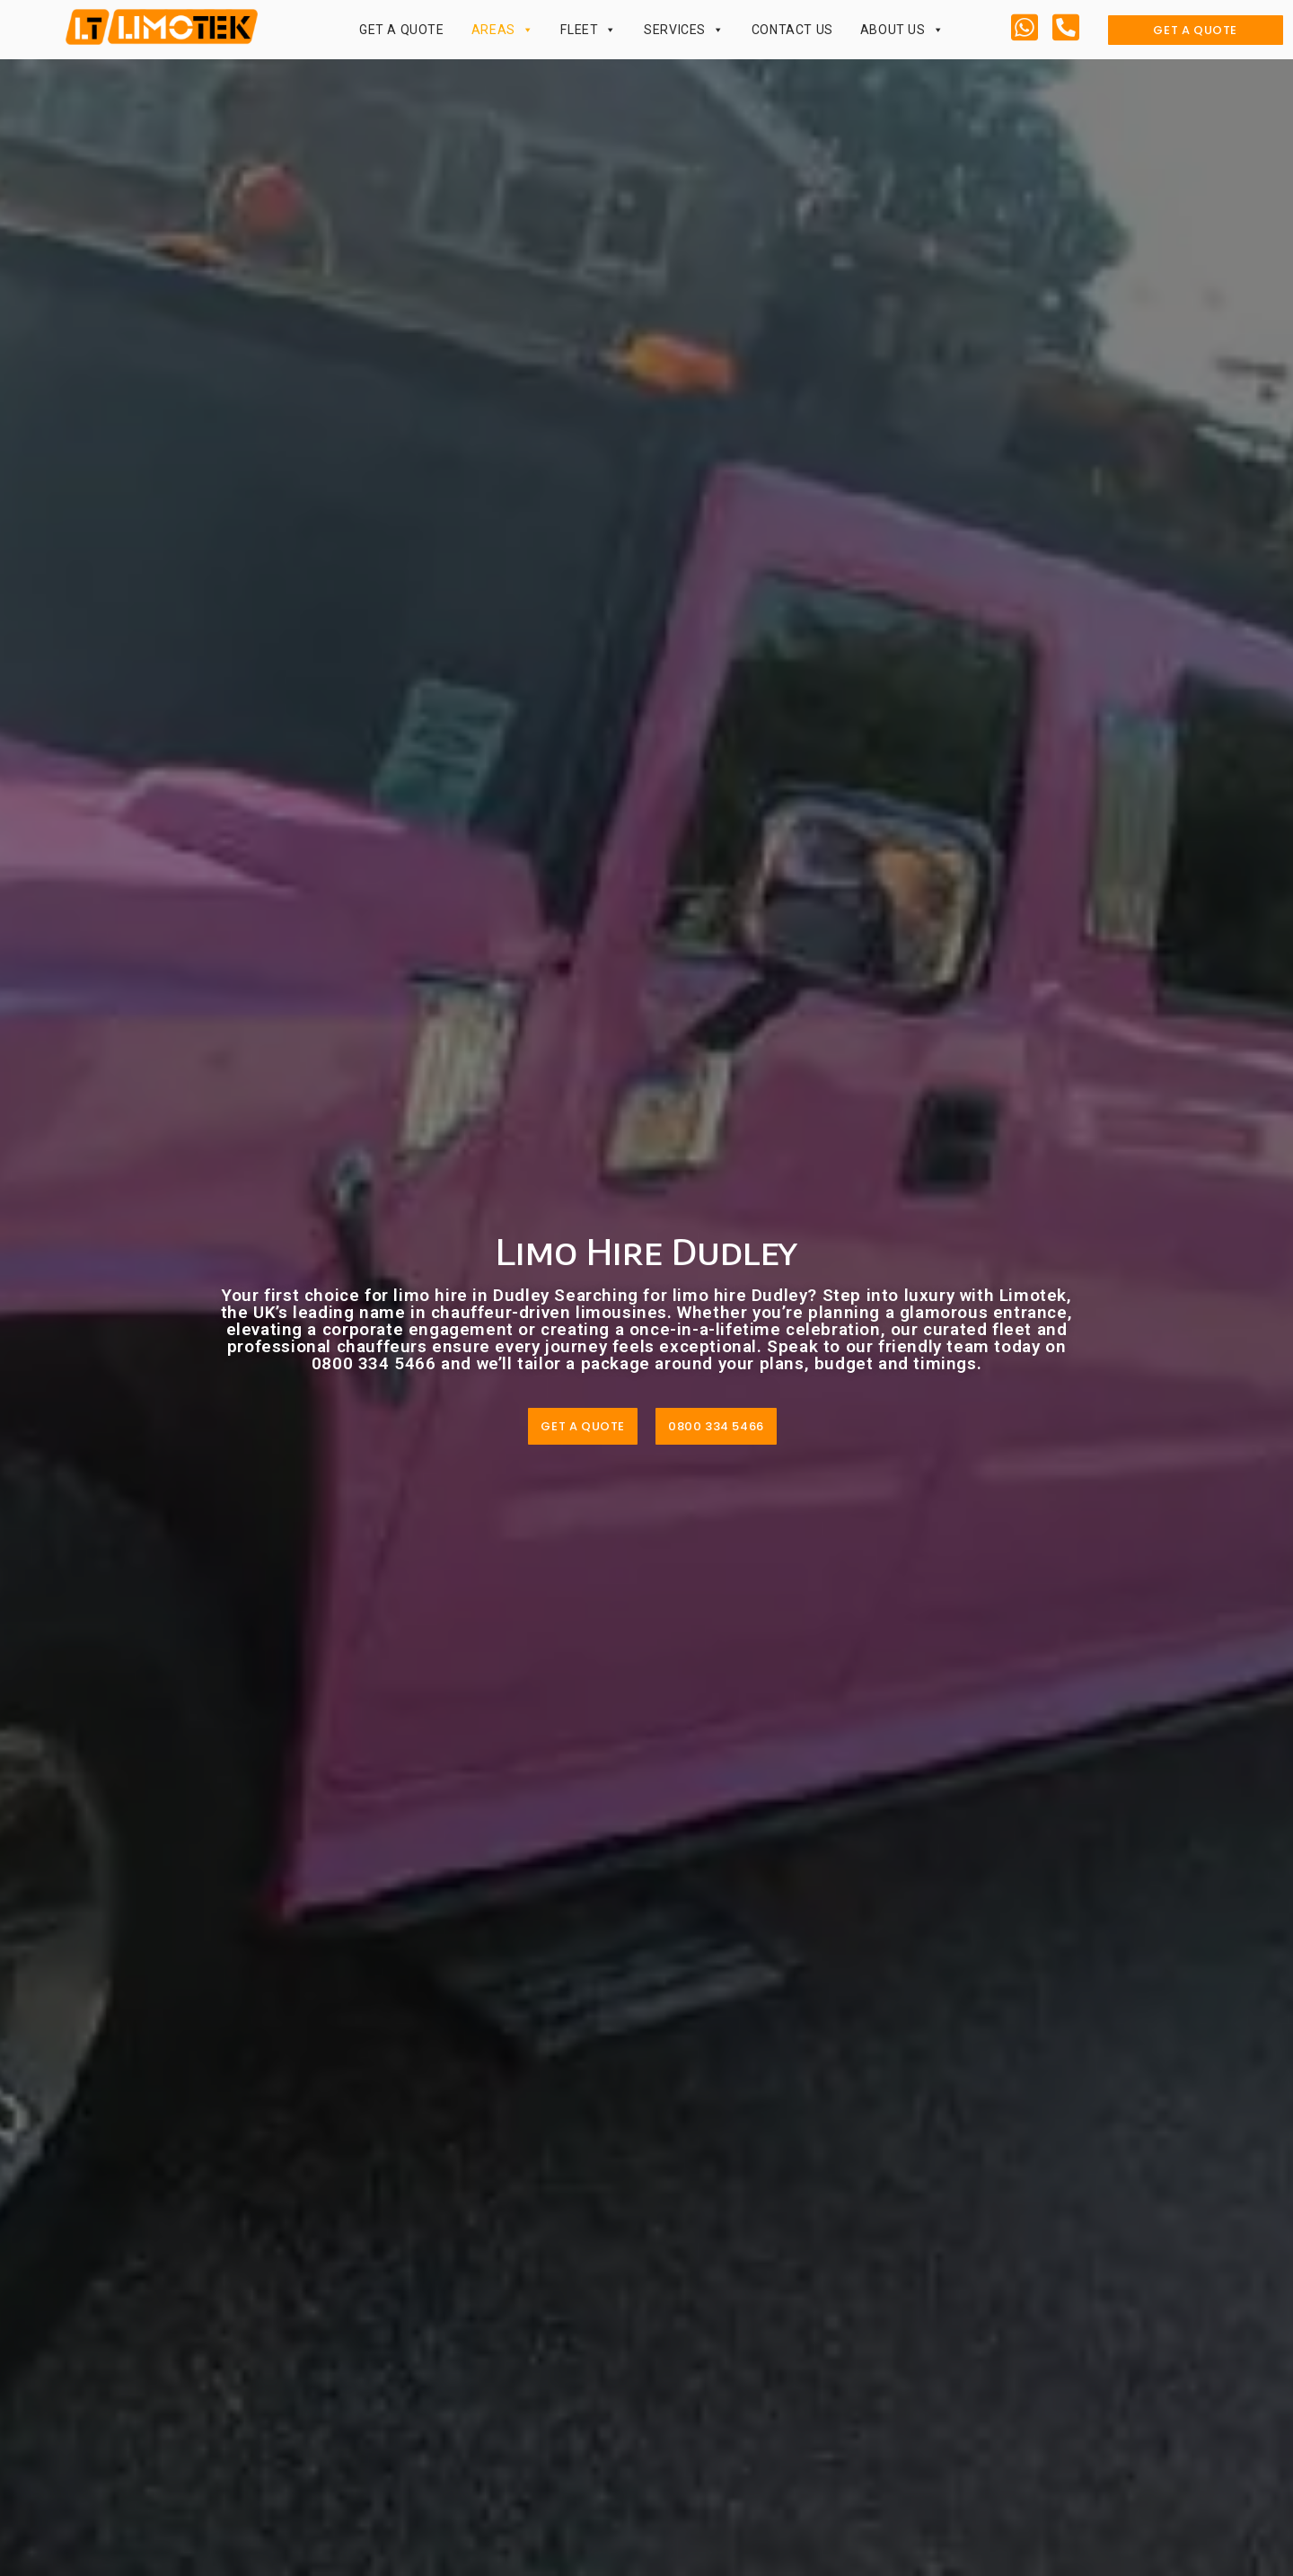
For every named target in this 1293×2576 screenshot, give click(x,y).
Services (684, 30)
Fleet (588, 30)
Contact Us (792, 29)
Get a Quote (401, 29)
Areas (502, 30)
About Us (902, 30)
